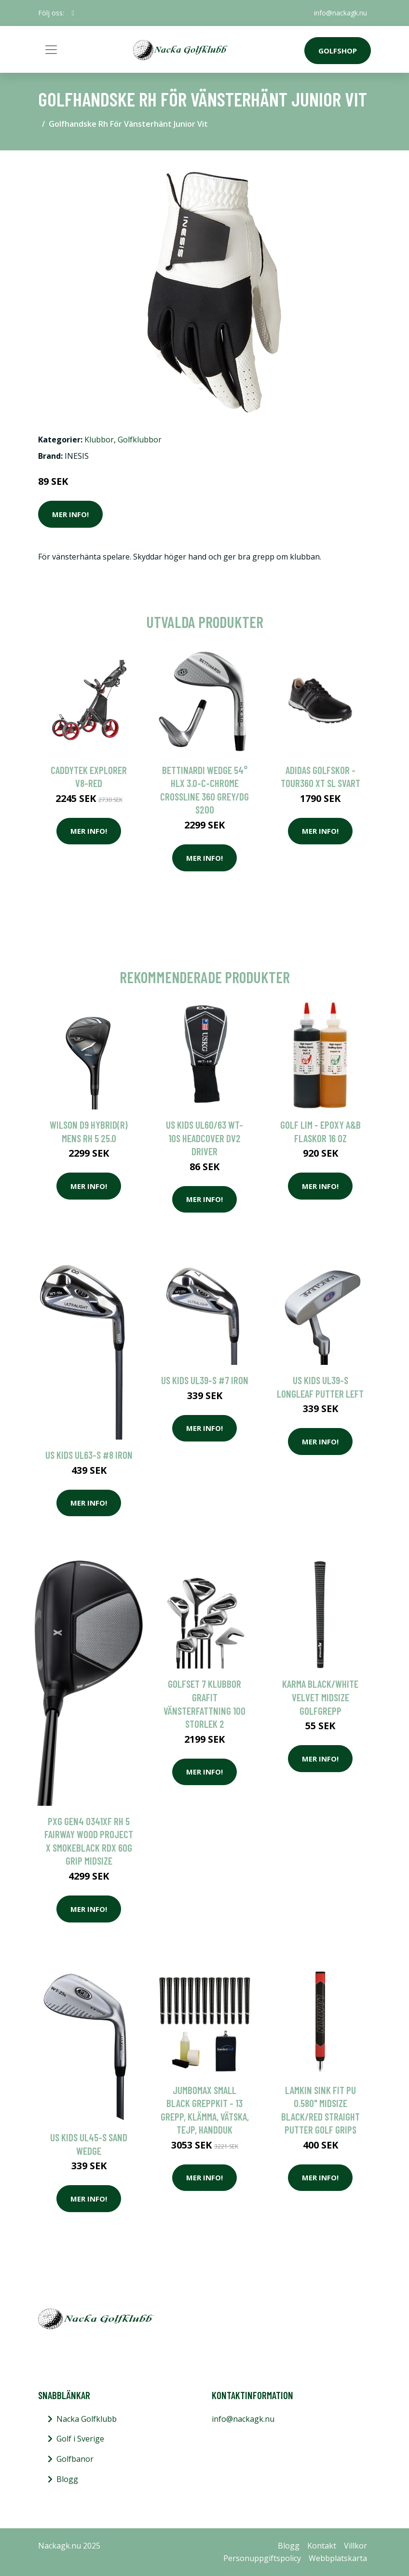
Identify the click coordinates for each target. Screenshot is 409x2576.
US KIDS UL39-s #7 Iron (204, 1380)
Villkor (355, 2545)
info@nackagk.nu (340, 12)
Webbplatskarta (338, 2558)
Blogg (67, 2479)
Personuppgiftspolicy (262, 2558)
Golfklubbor (140, 439)
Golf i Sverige (80, 2438)
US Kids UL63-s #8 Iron (89, 1455)
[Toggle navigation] (51, 49)
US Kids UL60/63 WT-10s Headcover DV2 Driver (204, 1138)
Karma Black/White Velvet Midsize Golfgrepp (320, 1697)
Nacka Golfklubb (86, 2419)
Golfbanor (75, 2459)
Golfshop (337, 50)
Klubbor (99, 439)
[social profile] (73, 13)
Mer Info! (70, 514)
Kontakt (321, 2545)
